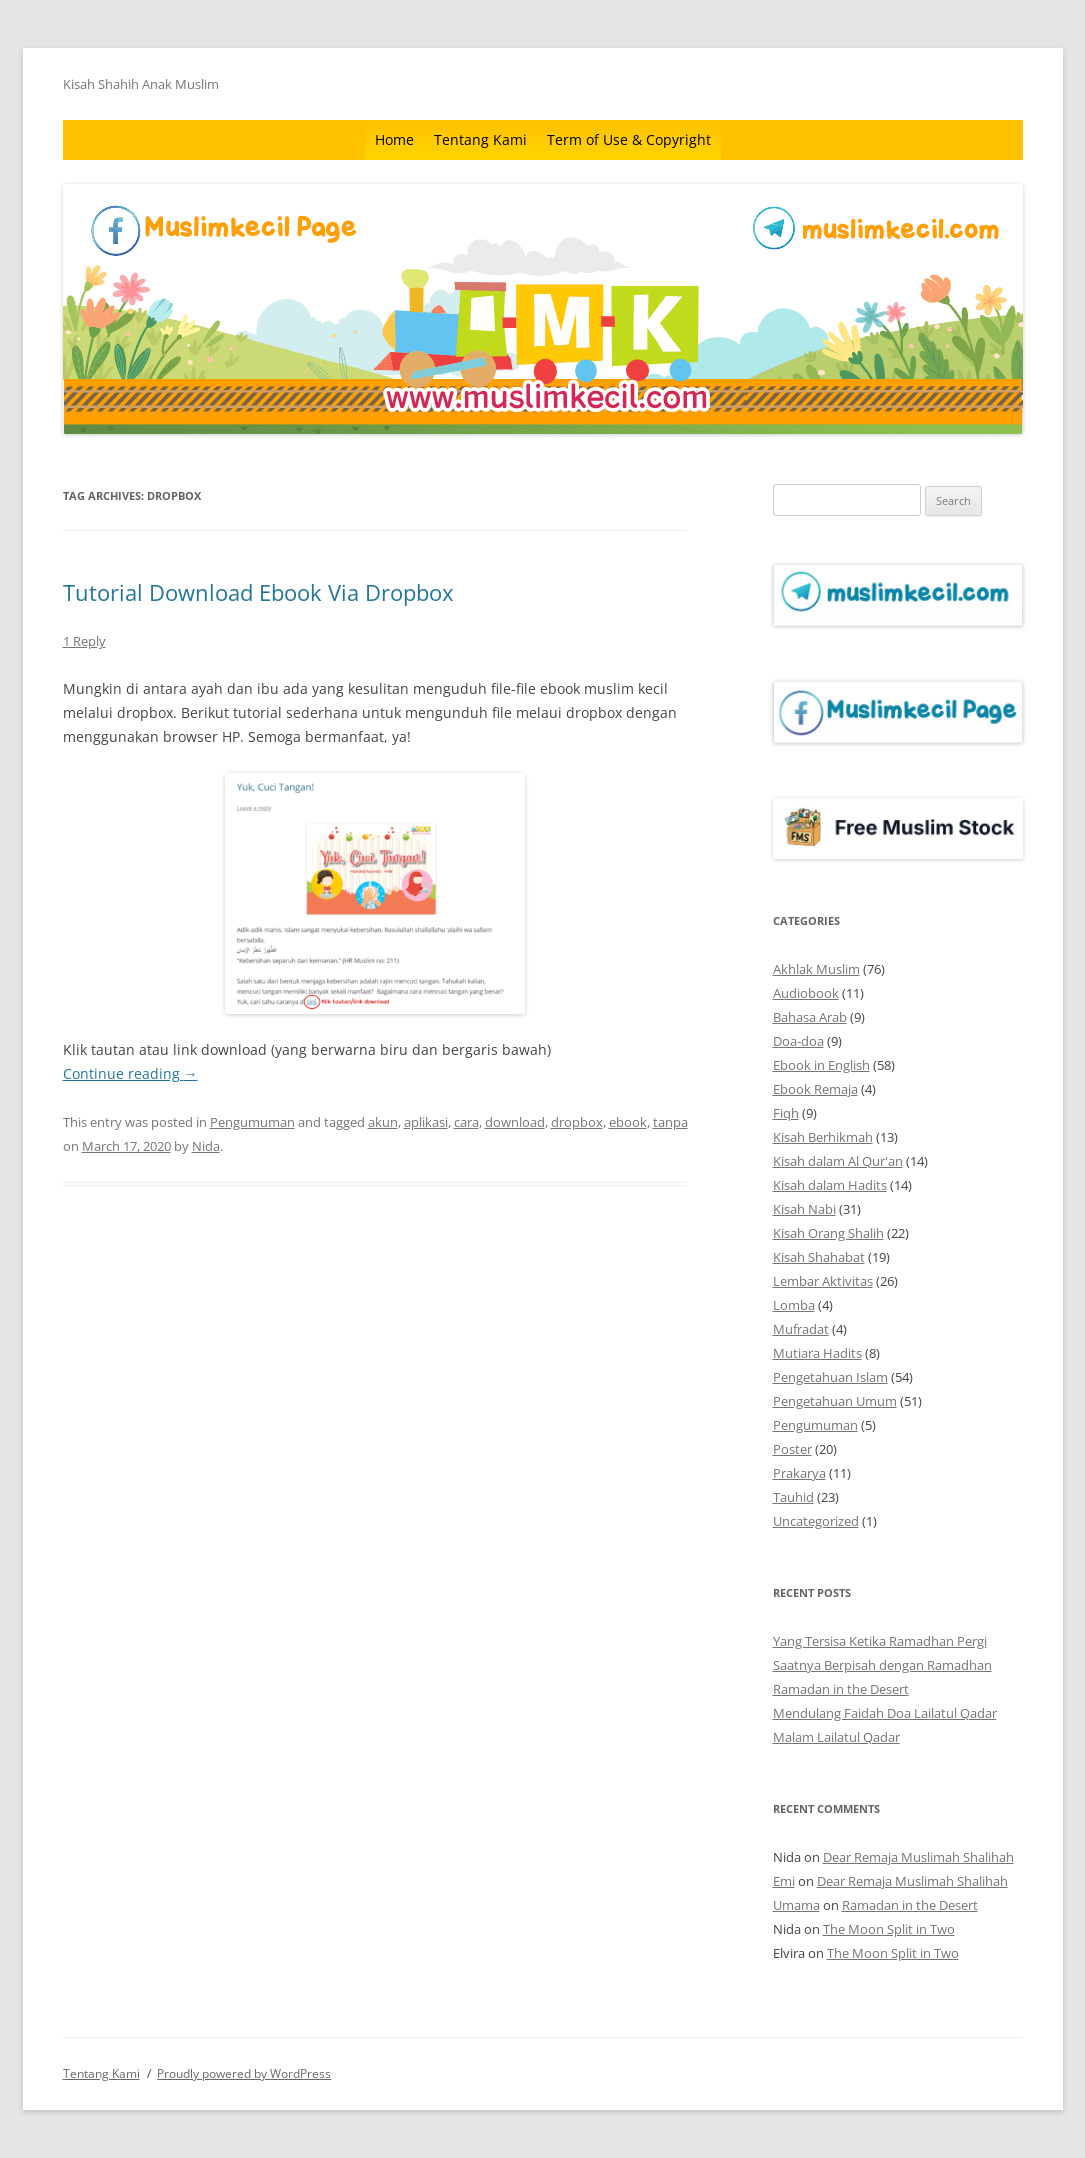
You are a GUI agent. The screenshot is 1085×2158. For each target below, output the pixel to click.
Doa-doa (798, 1041)
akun (383, 1122)
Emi (784, 1881)
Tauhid (793, 1497)
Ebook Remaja (815, 1089)
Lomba (794, 1305)
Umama (796, 1905)
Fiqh (786, 1113)
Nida (206, 1146)
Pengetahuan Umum (835, 1401)
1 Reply (84, 641)
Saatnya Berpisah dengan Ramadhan (882, 1665)
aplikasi (426, 1122)
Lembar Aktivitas (823, 1281)
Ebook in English (821, 1065)
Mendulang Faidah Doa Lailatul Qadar (885, 1713)
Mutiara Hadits (817, 1353)
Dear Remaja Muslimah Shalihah (918, 1857)
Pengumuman (252, 1122)
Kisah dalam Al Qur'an (838, 1161)
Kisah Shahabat (819, 1257)
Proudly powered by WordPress (244, 2073)
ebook (628, 1122)
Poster (792, 1449)
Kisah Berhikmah (823, 1137)
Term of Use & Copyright (629, 139)
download (515, 1122)
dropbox (577, 1122)
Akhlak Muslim (816, 969)
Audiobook (806, 993)
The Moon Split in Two (889, 1929)
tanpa (670, 1122)
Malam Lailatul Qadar (836, 1737)
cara (466, 1122)
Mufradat (801, 1329)
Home (394, 139)
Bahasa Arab (810, 1017)
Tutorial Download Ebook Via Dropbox (258, 592)
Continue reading (130, 1073)
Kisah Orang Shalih (828, 1233)
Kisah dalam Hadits (830, 1185)
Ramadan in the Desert (841, 1689)
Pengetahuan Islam (830, 1377)
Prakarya (799, 1473)
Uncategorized (816, 1521)
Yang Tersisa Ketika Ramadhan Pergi (880, 1641)
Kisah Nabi (804, 1209)
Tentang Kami (480, 139)
